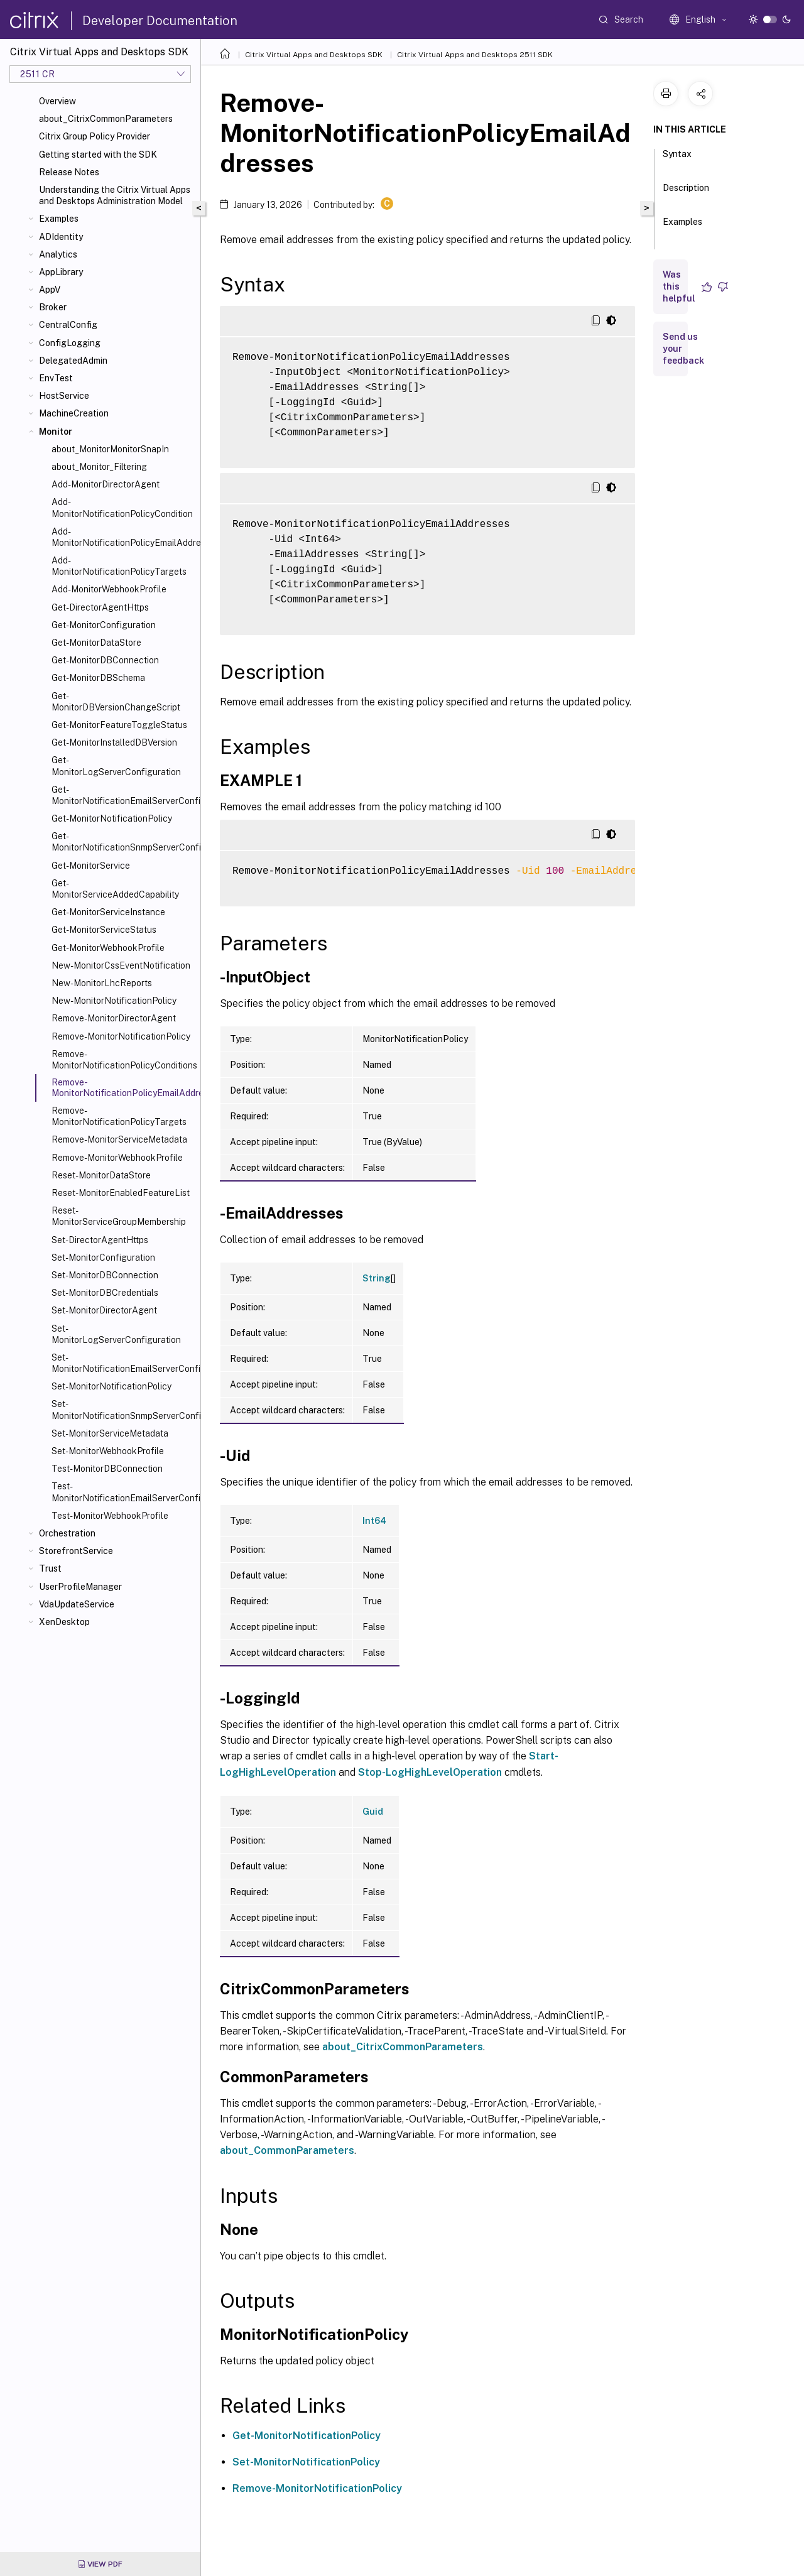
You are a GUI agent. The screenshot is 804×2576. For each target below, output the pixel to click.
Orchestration (67, 1533)
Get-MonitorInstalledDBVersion (114, 742)
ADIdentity (61, 237)
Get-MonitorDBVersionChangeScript (116, 701)
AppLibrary (61, 272)
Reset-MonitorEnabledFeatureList (121, 1193)
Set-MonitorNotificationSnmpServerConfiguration (123, 1409)
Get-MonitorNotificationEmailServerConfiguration (123, 795)
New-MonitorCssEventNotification (121, 965)
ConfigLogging (69, 343)
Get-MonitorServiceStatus (104, 930)
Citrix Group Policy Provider (94, 136)
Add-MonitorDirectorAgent (106, 484)
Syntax (677, 159)
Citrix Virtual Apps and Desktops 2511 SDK (475, 54)
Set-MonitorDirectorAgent (104, 1310)
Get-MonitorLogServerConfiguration (116, 765)
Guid (372, 1812)
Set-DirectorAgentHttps (100, 1240)
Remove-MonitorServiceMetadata (119, 1139)
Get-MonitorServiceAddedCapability (115, 888)
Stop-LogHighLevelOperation (430, 1772)
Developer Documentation (159, 20)
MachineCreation (74, 413)
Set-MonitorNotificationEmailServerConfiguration (123, 1363)
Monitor (55, 432)
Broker (53, 307)
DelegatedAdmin (73, 361)
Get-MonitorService (91, 866)
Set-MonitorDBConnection (105, 1275)
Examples (59, 219)
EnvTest (56, 378)
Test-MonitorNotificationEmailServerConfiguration (123, 1492)
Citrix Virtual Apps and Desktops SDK (314, 54)
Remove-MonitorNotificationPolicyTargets (119, 1116)
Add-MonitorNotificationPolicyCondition (122, 507)
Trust (50, 1568)
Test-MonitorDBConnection (107, 1469)
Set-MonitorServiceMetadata (110, 1433)
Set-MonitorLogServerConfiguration (116, 1334)
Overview (57, 101)
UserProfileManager (80, 1587)
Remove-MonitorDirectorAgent (114, 1018)
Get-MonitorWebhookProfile (108, 948)
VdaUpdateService (76, 1604)
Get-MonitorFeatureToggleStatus (119, 725)
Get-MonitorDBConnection (105, 660)
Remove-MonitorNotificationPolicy (121, 1036)
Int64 (374, 1521)
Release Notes (69, 172)
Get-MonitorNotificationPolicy (112, 818)
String (376, 1278)
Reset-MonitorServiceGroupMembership (119, 1216)
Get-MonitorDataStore (96, 643)
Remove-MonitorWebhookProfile (117, 1158)
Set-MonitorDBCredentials (105, 1293)
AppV (49, 290)
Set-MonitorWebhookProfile (108, 1451)
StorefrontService (76, 1551)
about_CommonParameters (287, 2150)
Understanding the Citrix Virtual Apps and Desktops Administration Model (114, 195)
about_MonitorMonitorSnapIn (110, 449)
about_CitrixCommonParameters (106, 119)
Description (686, 193)
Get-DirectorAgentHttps (100, 607)
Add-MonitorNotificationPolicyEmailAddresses (123, 537)
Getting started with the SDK (98, 154)
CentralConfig (68, 325)
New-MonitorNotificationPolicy (114, 1001)
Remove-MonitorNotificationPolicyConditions (123, 1059)
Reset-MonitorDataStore (101, 1175)
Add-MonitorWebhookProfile (109, 589)
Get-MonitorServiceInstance (108, 912)
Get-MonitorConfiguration (104, 625)
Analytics (58, 254)
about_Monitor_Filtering (99, 467)
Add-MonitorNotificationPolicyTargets (119, 566)
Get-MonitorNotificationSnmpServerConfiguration (123, 841)
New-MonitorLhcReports (102, 983)
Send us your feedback (683, 349)
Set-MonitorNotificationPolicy (111, 1386)
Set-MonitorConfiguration (103, 1258)
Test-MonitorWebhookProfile (110, 1516)
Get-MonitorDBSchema (98, 678)
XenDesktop (64, 1622)
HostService (64, 396)
